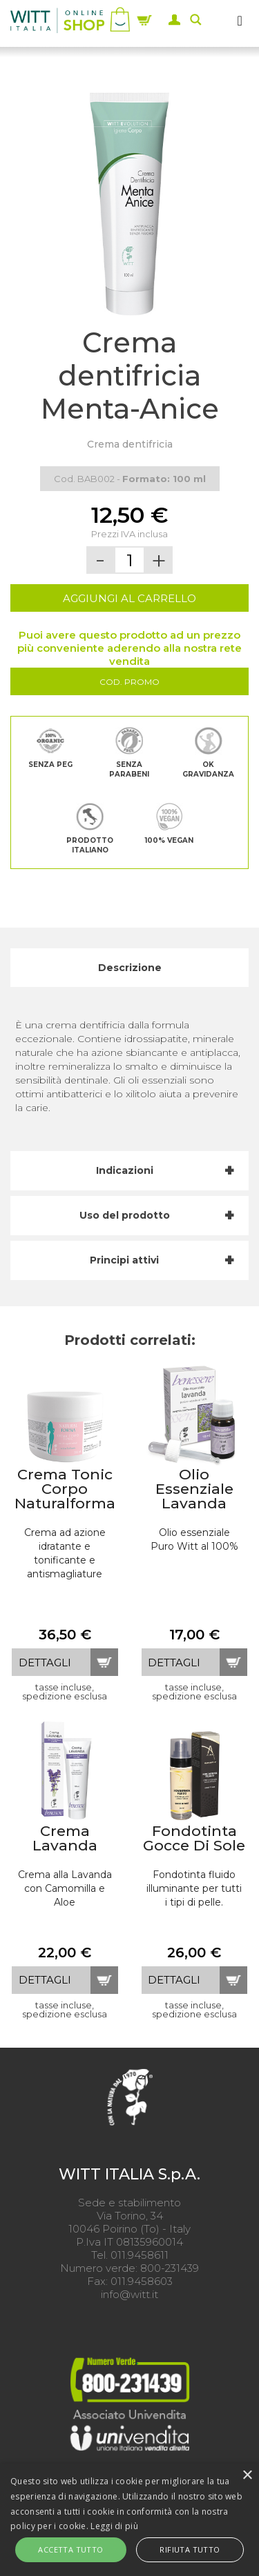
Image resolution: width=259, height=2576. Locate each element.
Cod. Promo (129, 682)
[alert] (129, 2520)
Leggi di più (114, 2526)
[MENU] (240, 20)
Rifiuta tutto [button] (190, 2549)
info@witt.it (129, 2294)
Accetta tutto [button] (70, 2549)
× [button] (247, 2475)
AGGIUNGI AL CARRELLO (129, 598)
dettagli (45, 1662)
